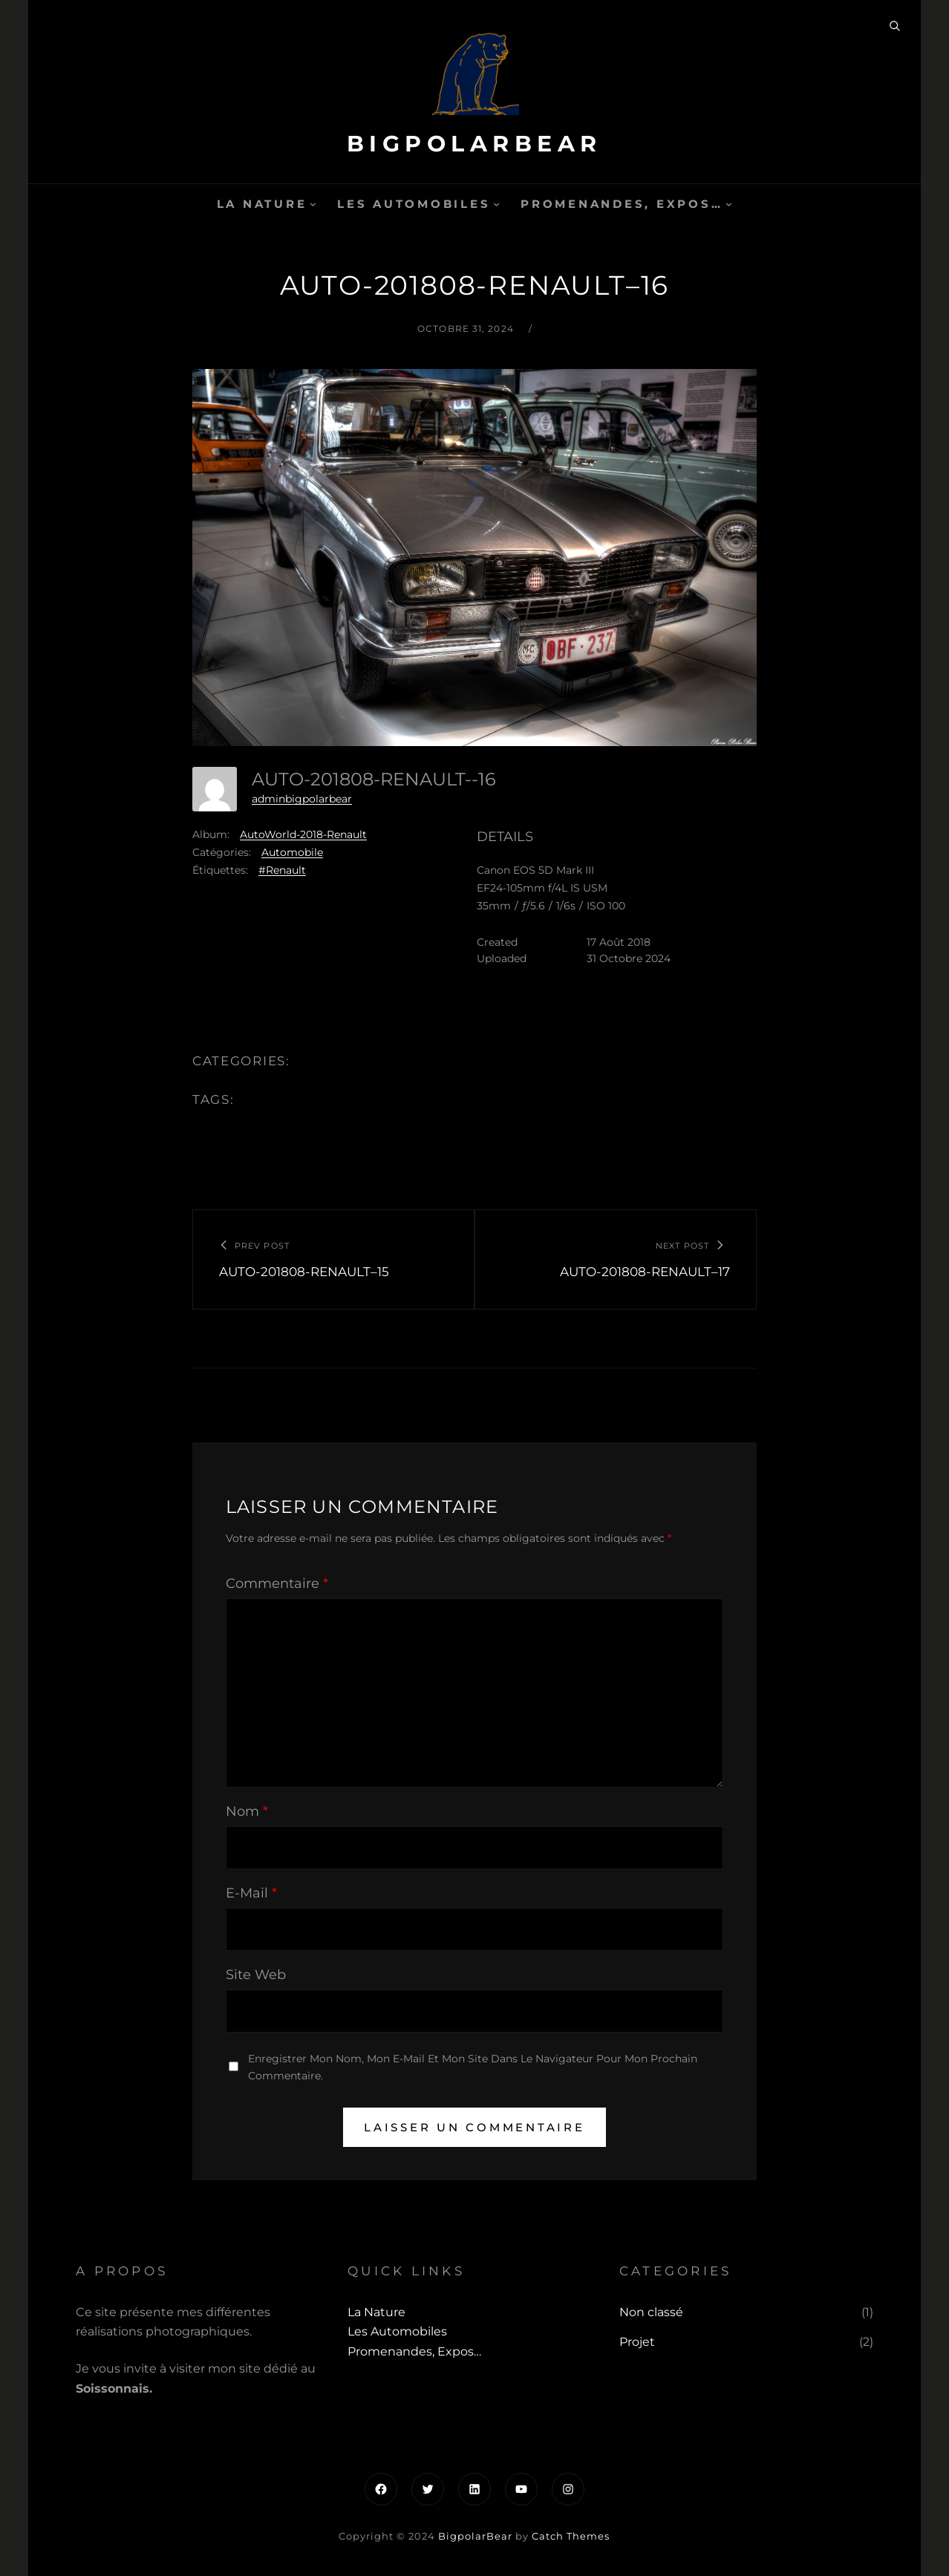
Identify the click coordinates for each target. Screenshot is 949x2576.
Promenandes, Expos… (622, 204)
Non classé (651, 2312)
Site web (256, 1975)
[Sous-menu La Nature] (313, 203)
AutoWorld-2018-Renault (303, 834)
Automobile (292, 852)
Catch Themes (571, 2536)
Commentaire (277, 1583)
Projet (637, 2342)
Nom (247, 1811)
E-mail (251, 1893)
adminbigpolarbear (302, 798)
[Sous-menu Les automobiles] (496, 203)
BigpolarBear (474, 143)
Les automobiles (413, 204)
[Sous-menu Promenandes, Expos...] (728, 203)
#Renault (282, 870)
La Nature (262, 204)
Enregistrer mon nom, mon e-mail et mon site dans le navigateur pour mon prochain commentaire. (472, 2067)
